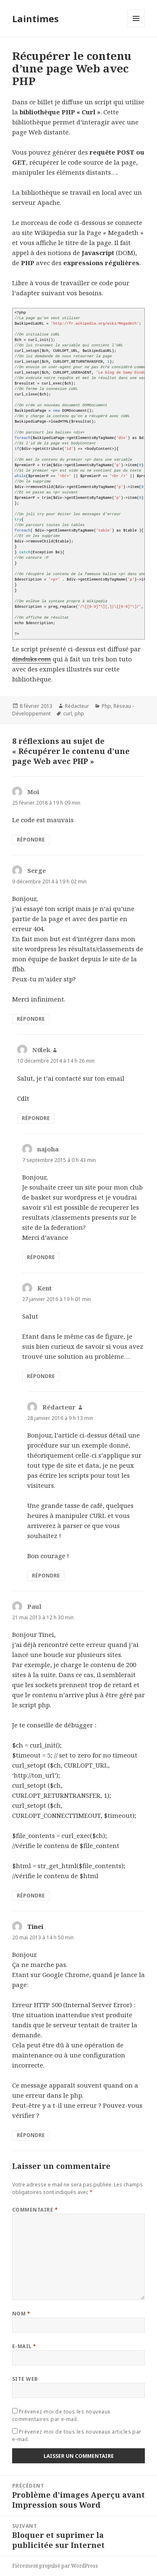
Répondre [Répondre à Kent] (41, 1376)
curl (67, 713)
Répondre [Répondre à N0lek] (36, 1118)
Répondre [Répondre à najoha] (41, 1257)
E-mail (24, 2346)
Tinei (35, 1926)
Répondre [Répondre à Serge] (31, 1018)
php (79, 713)
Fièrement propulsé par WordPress (55, 2565)
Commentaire (35, 2209)
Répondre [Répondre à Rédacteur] (46, 1575)
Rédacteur (77, 706)
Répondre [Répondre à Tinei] (31, 2135)
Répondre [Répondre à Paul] (31, 1895)
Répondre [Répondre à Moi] (31, 839)
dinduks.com (31, 659)
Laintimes (35, 18)
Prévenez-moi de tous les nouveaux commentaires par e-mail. (61, 2415)
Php (106, 706)
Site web (25, 2378)
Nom (21, 2313)
